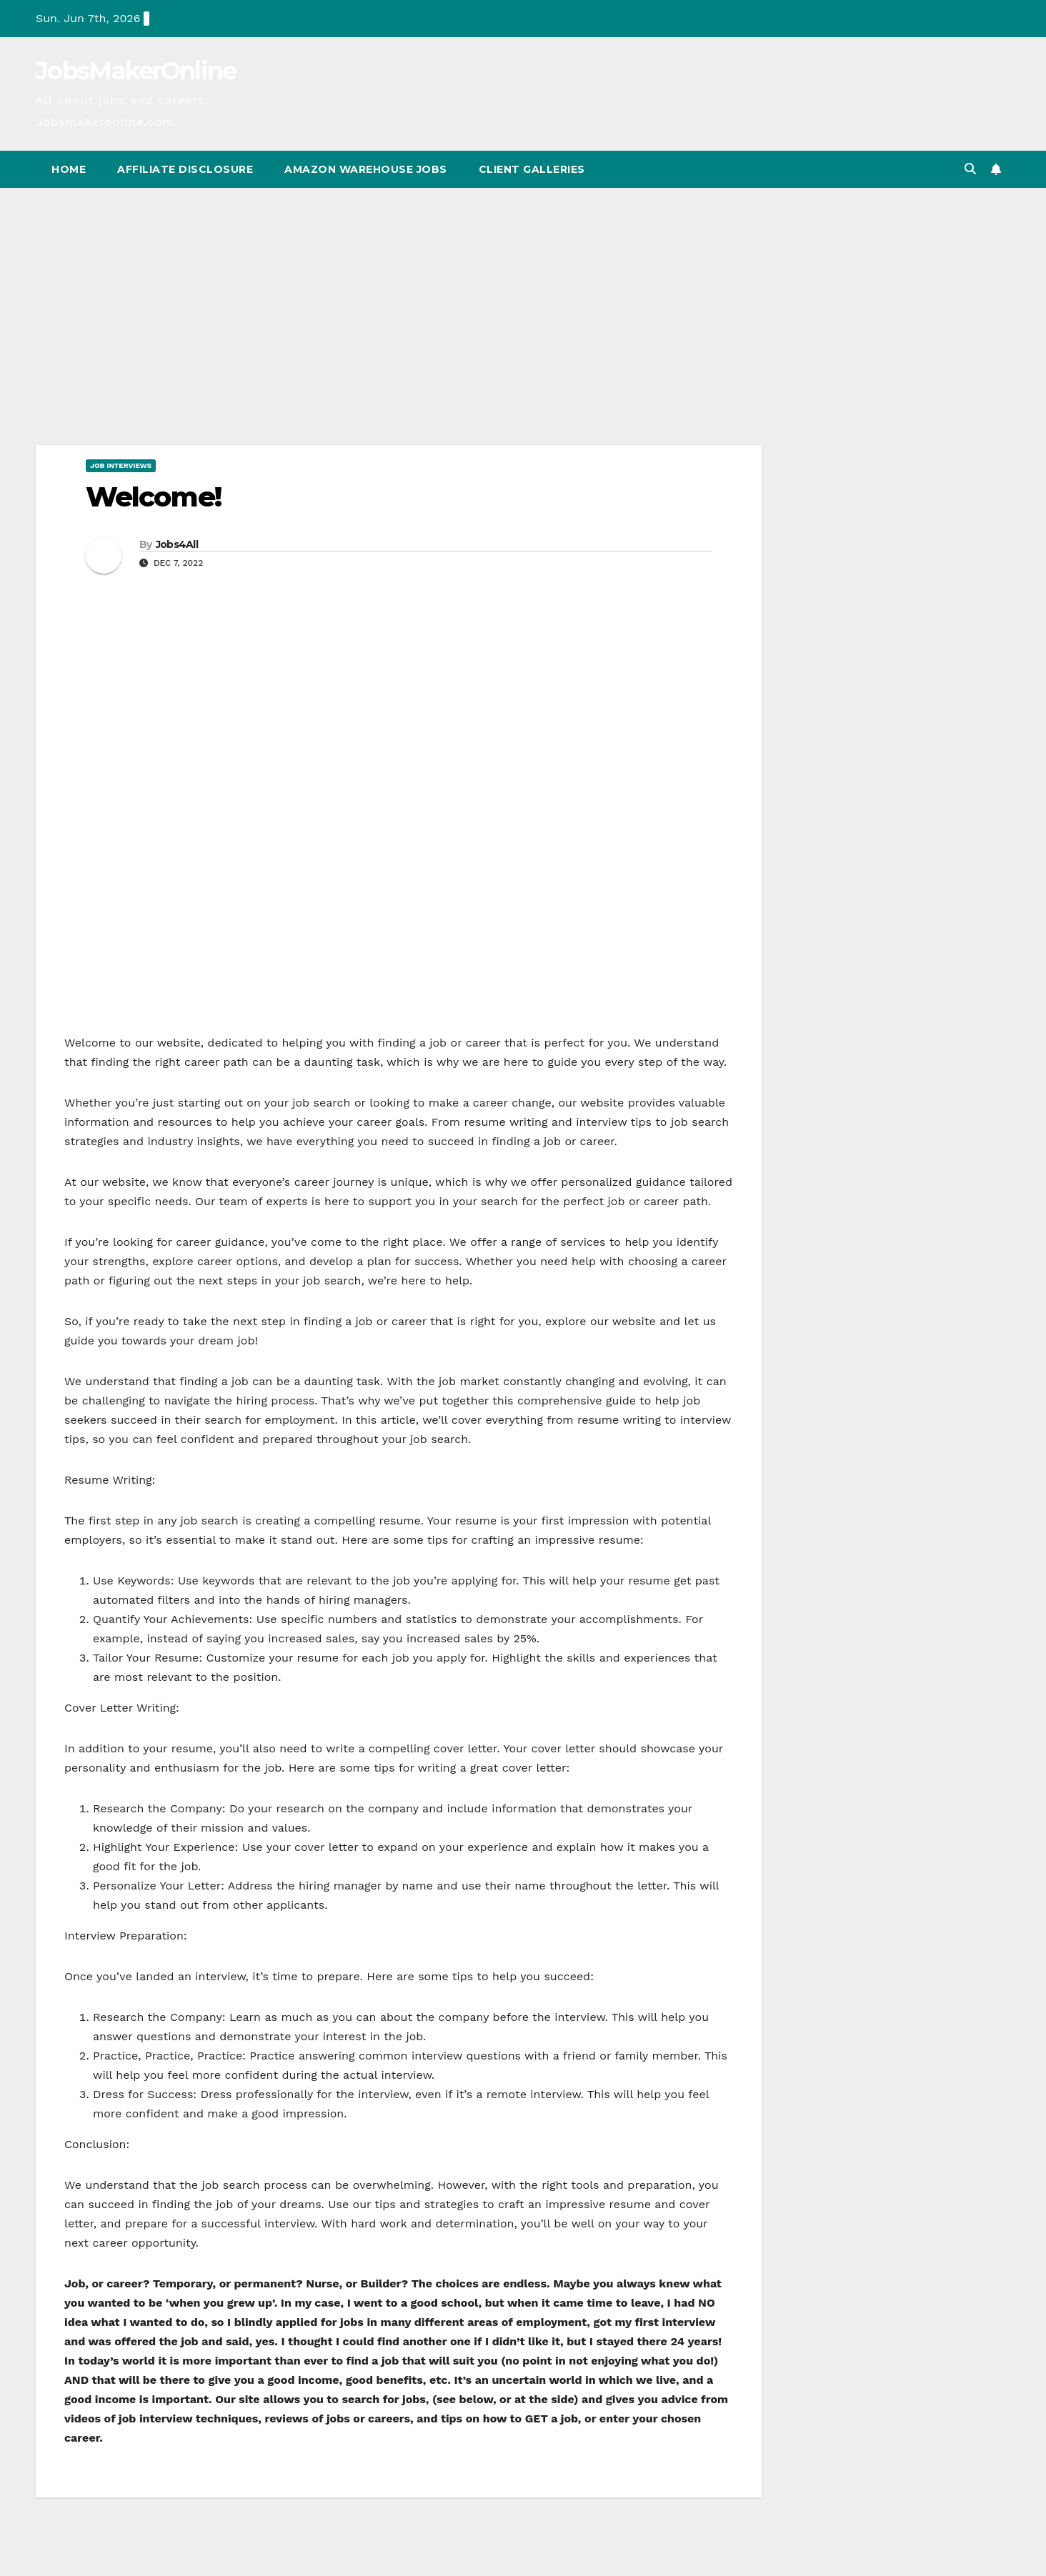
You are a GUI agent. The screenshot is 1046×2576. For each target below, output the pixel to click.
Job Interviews (120, 465)
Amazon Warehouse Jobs (365, 169)
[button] (970, 169)
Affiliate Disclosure (185, 169)
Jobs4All (177, 544)
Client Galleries (532, 169)
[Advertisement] (523, 295)
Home (68, 169)
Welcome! (153, 497)
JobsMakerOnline (136, 71)
